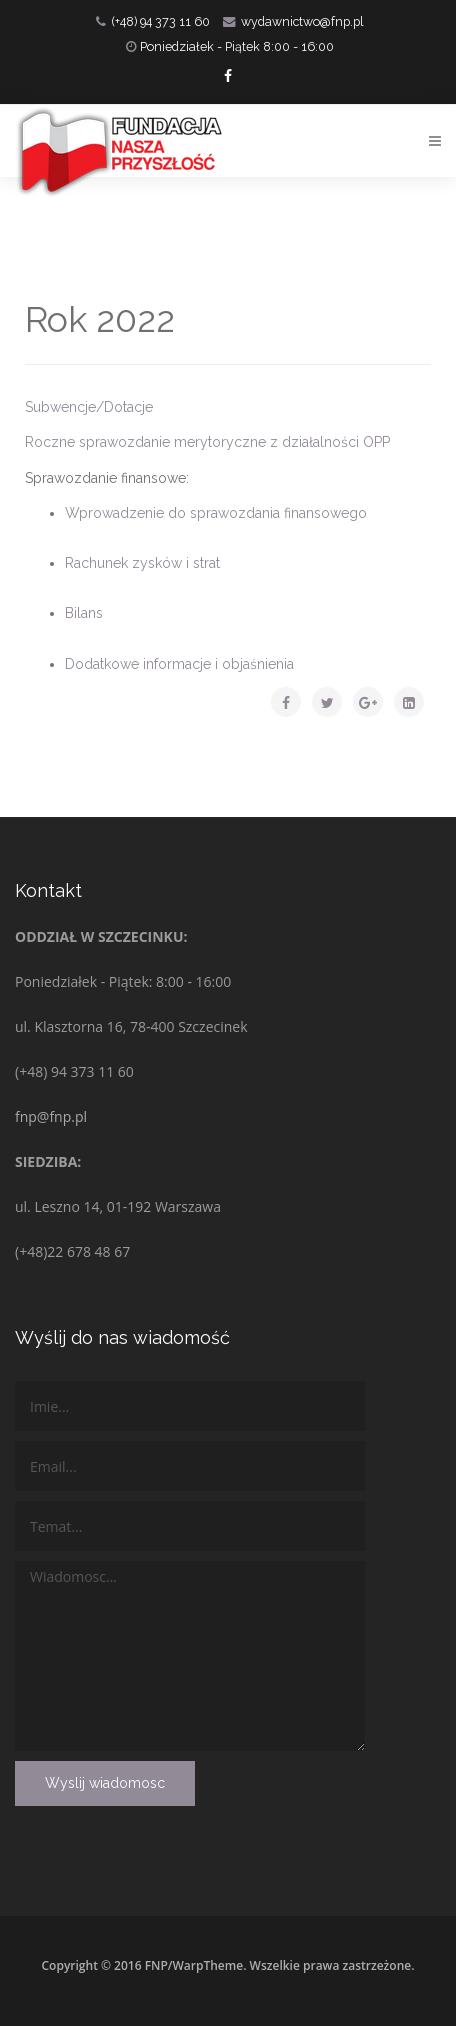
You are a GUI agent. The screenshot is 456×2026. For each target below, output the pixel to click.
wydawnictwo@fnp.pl (302, 21)
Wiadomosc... (190, 1656)
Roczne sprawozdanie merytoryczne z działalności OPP (207, 442)
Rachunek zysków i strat (142, 563)
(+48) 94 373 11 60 (161, 21)
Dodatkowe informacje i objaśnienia (179, 664)
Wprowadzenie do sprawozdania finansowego (216, 513)
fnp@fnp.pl (51, 1116)
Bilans (84, 613)
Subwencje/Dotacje (89, 407)
